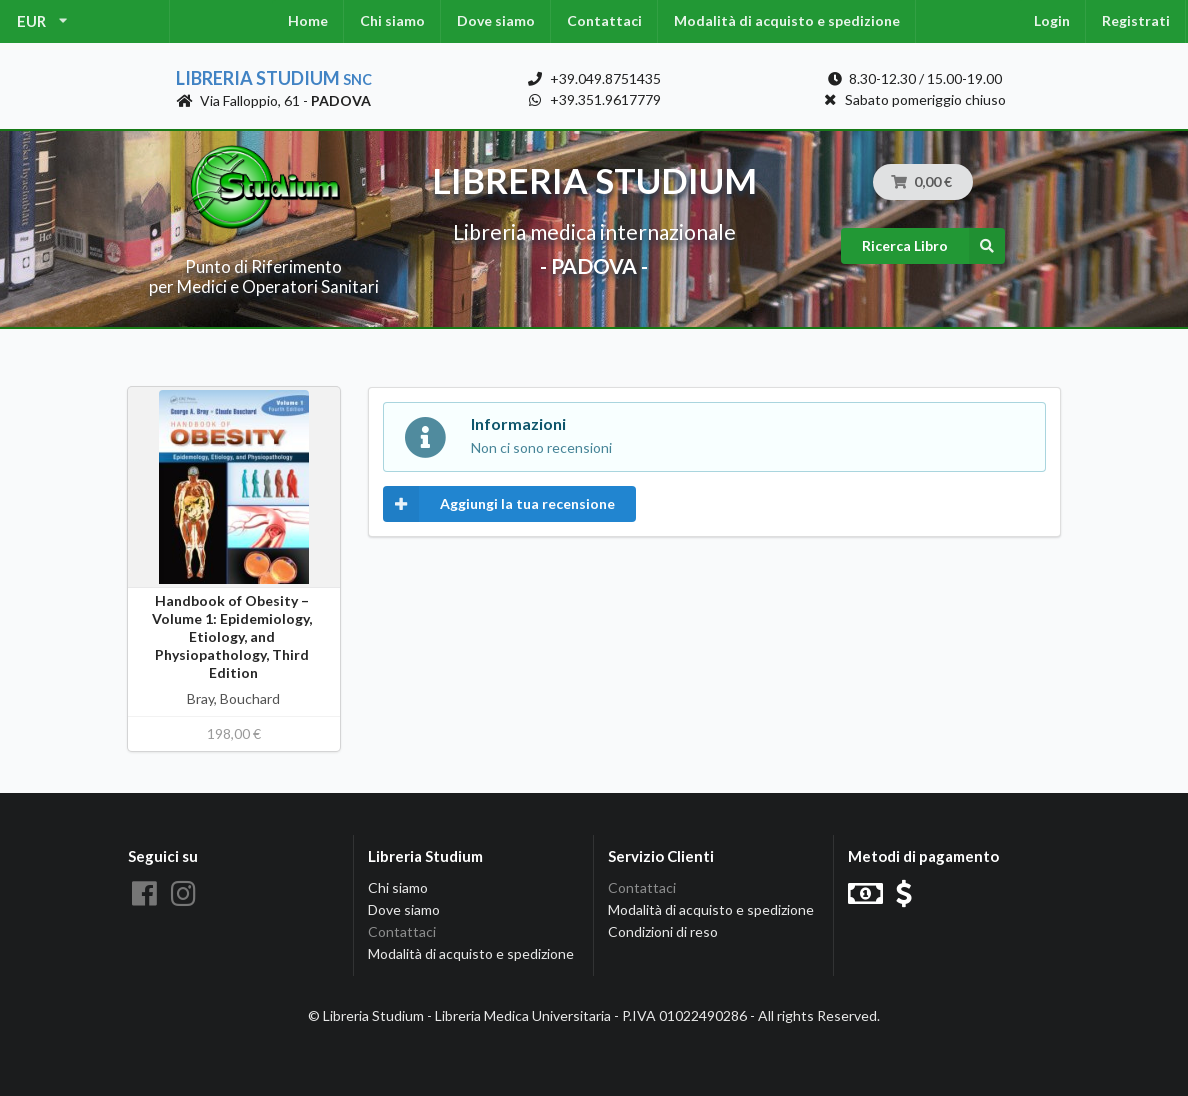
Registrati (1136, 20)
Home (308, 20)
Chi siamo (392, 20)
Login (1052, 20)
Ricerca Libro (933, 246)
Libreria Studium (274, 78)
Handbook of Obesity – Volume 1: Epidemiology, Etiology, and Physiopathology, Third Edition (233, 636)
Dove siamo (496, 20)
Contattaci (604, 20)
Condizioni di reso (663, 931)
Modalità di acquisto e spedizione (787, 20)
